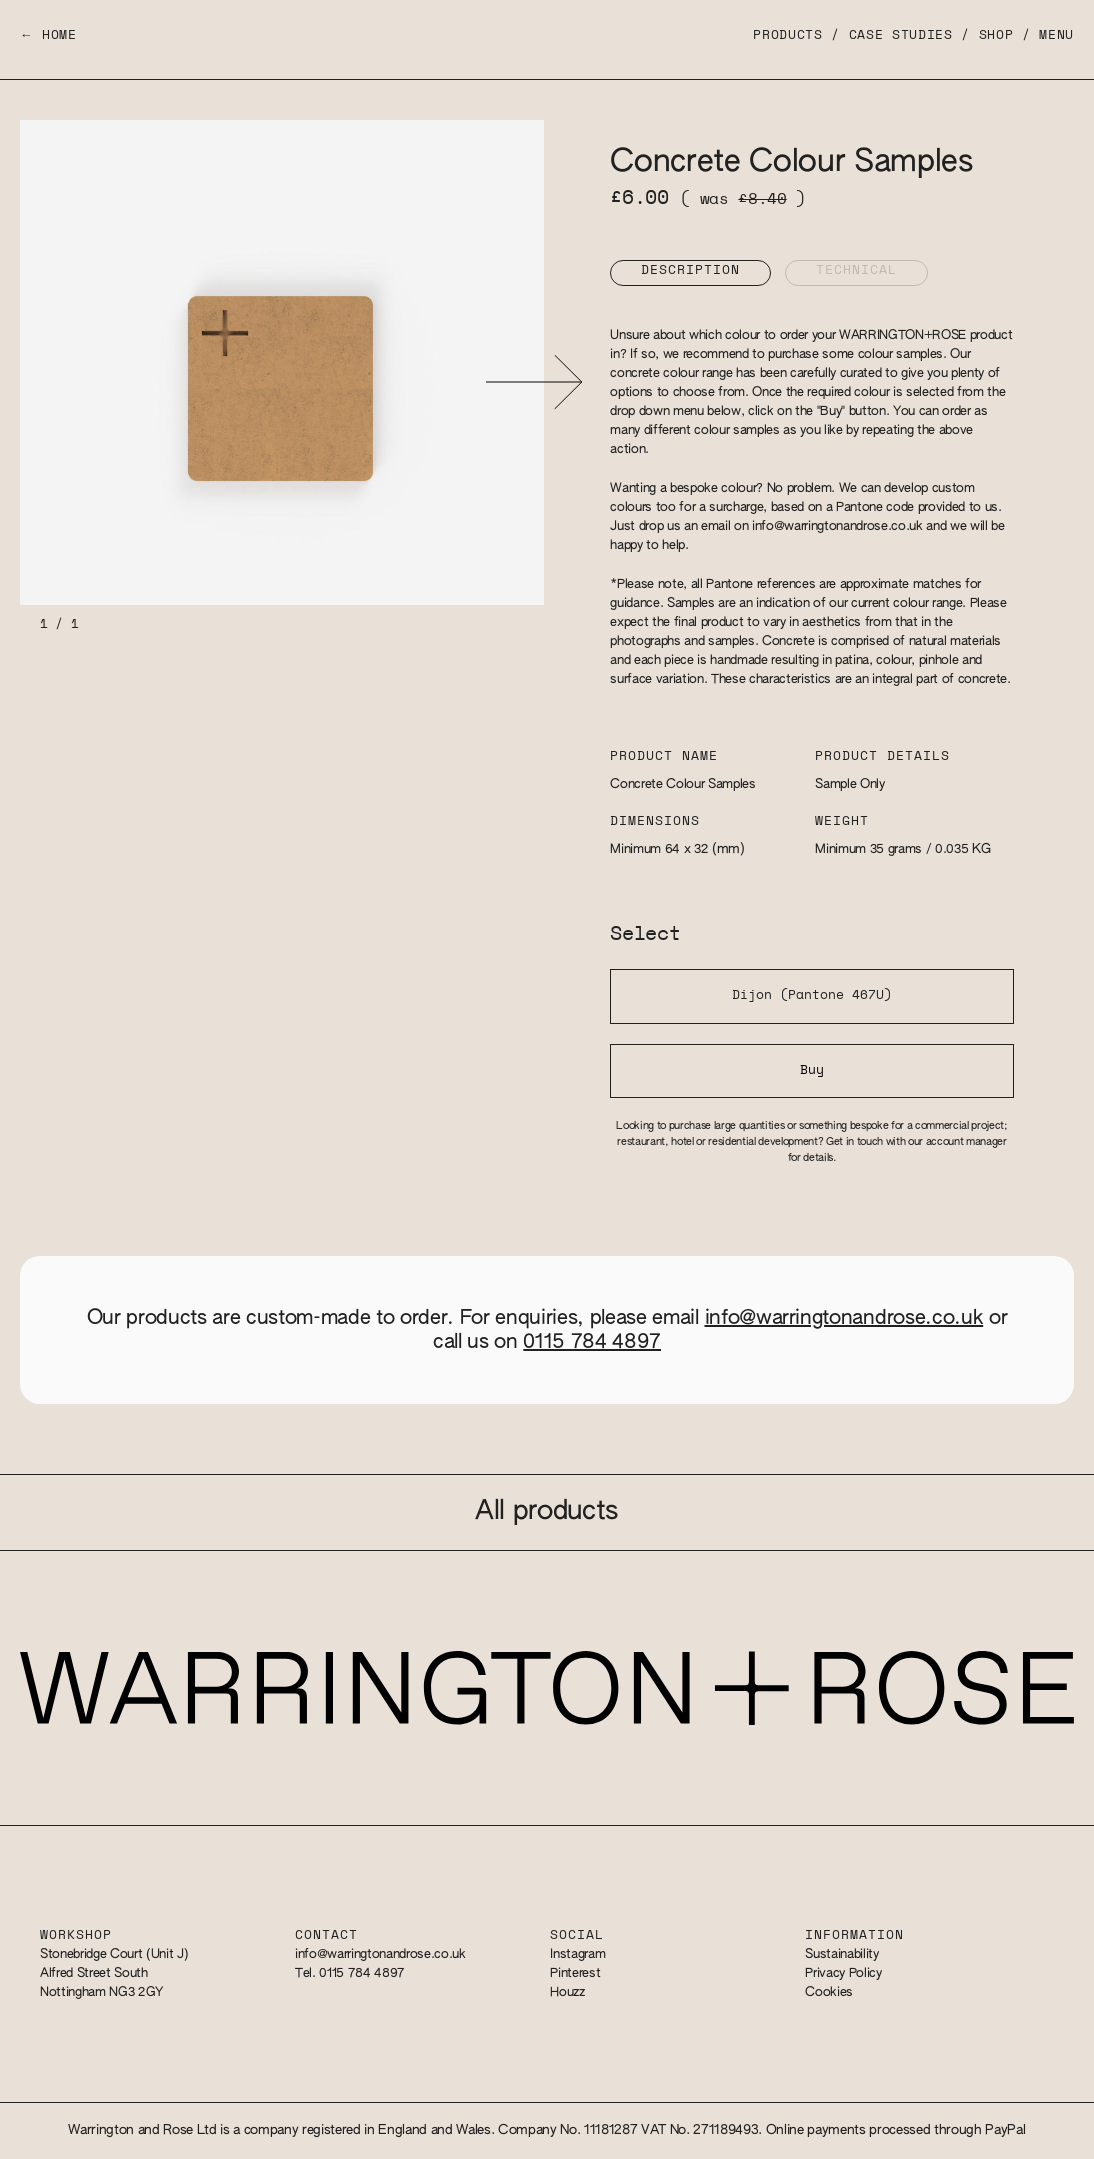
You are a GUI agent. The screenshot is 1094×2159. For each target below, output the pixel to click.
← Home (48, 35)
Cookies (829, 1992)
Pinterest (575, 1973)
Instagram (577, 1954)
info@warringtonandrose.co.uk (837, 526)
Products (787, 35)
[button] (533, 381)
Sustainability (841, 1954)
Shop (996, 35)
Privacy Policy (843, 1973)
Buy (812, 1070)
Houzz (567, 1992)
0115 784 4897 (592, 1342)
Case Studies (901, 35)
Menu (1056, 35)
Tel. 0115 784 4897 (350, 1973)
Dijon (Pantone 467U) (812, 995)
